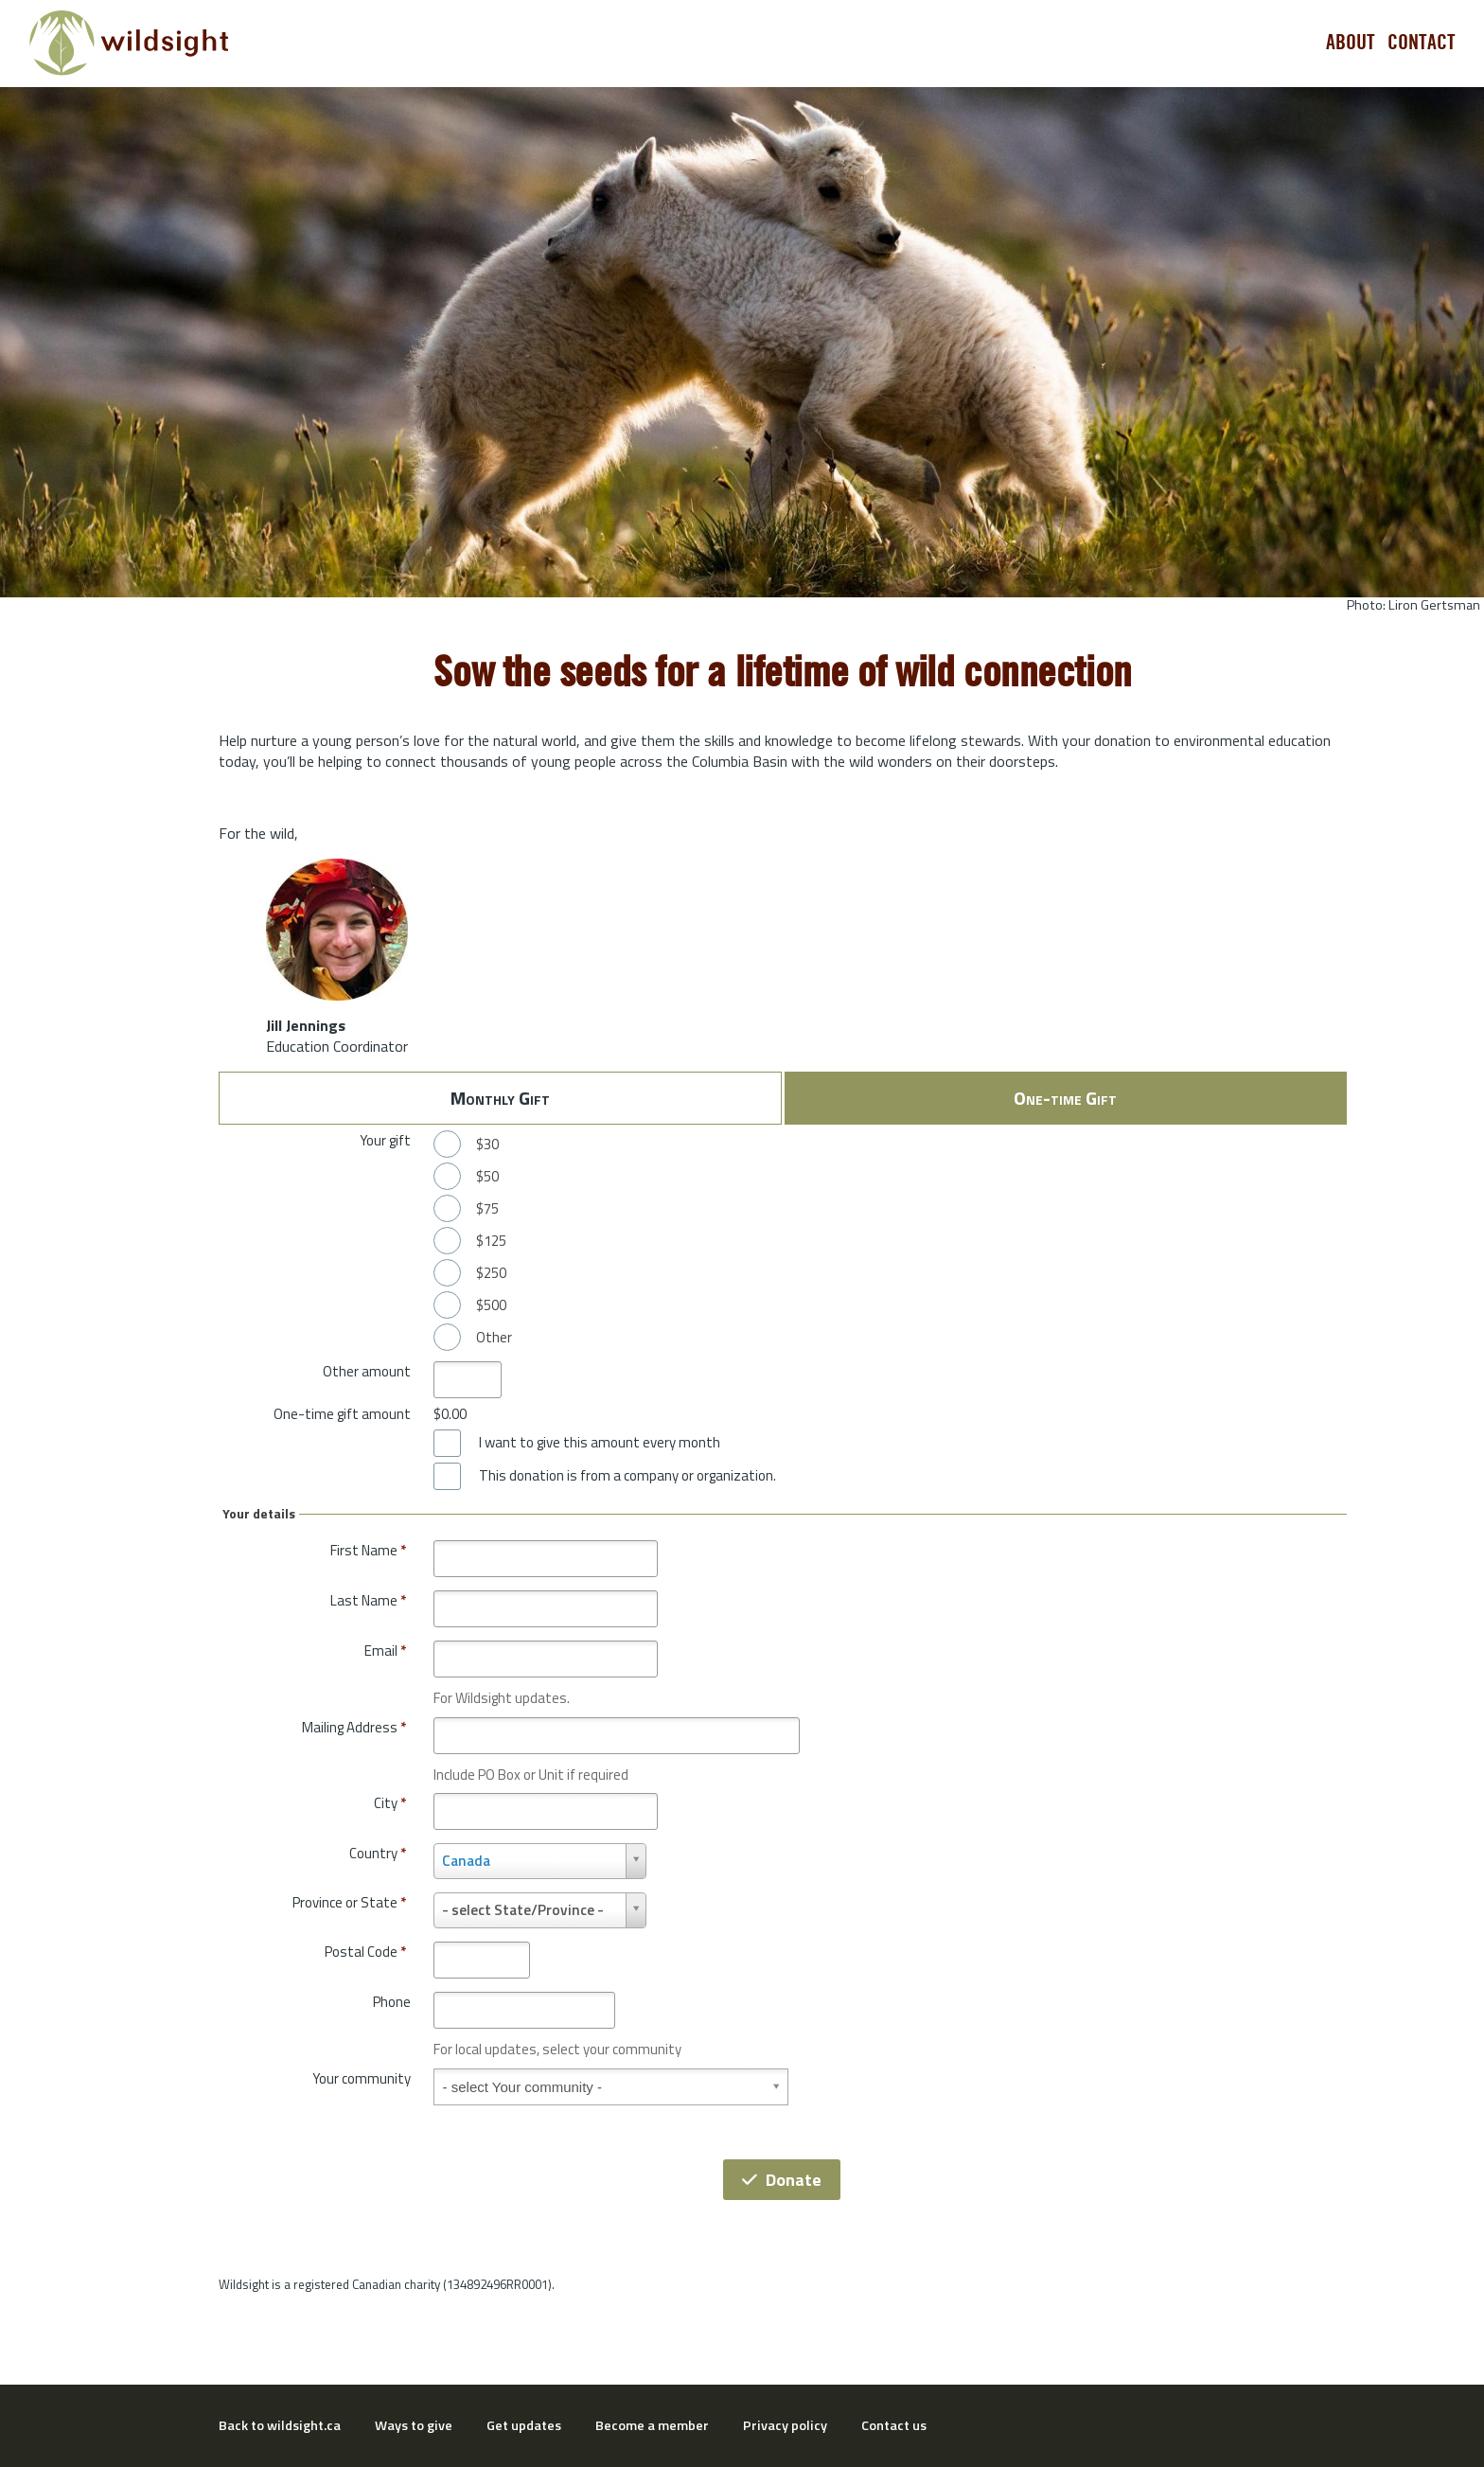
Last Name (368, 1600)
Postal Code (365, 1951)
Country (377, 1853)
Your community (361, 2078)
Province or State (349, 1902)
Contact (1421, 42)
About (1350, 42)
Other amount (367, 1371)
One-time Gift (1065, 1097)
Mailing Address (354, 1727)
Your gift (385, 1140)
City (390, 1803)
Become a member (652, 2425)
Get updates (523, 2425)
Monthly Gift (500, 1097)
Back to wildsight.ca (280, 2425)
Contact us (894, 2425)
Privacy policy (785, 2425)
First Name (368, 1550)
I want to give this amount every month (599, 1442)
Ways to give (413, 2425)
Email (385, 1650)
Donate (782, 2179)
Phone (392, 2002)
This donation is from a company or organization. (627, 1475)
